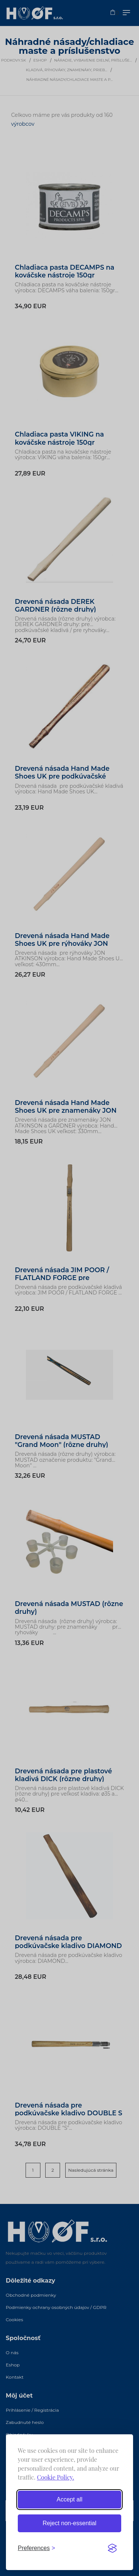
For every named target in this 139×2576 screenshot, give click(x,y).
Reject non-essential (69, 2523)
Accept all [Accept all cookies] (69, 2499)
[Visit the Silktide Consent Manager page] (112, 2548)
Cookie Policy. (55, 2477)
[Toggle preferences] (36, 2548)
